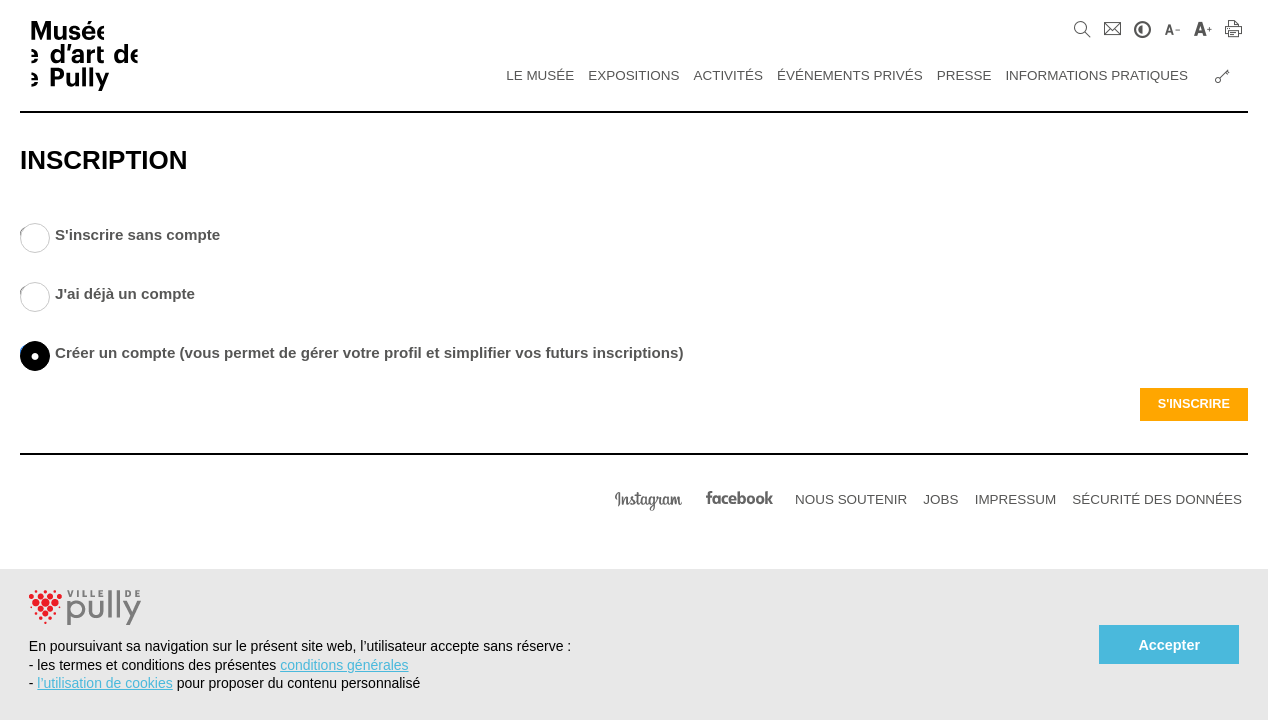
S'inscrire (1194, 403)
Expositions (633, 75)
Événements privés (850, 75)
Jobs (940, 499)
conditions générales (344, 665)
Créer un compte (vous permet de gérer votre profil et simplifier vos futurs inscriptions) (35, 356)
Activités (728, 75)
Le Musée (540, 75)
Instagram (648, 498)
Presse (964, 75)
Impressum (1015, 499)
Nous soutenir (851, 499)
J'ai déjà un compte (35, 297)
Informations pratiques (1096, 75)
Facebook (739, 498)
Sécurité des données (1157, 499)
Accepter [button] (1169, 645)
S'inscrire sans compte (35, 238)
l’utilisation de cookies (104, 683)
